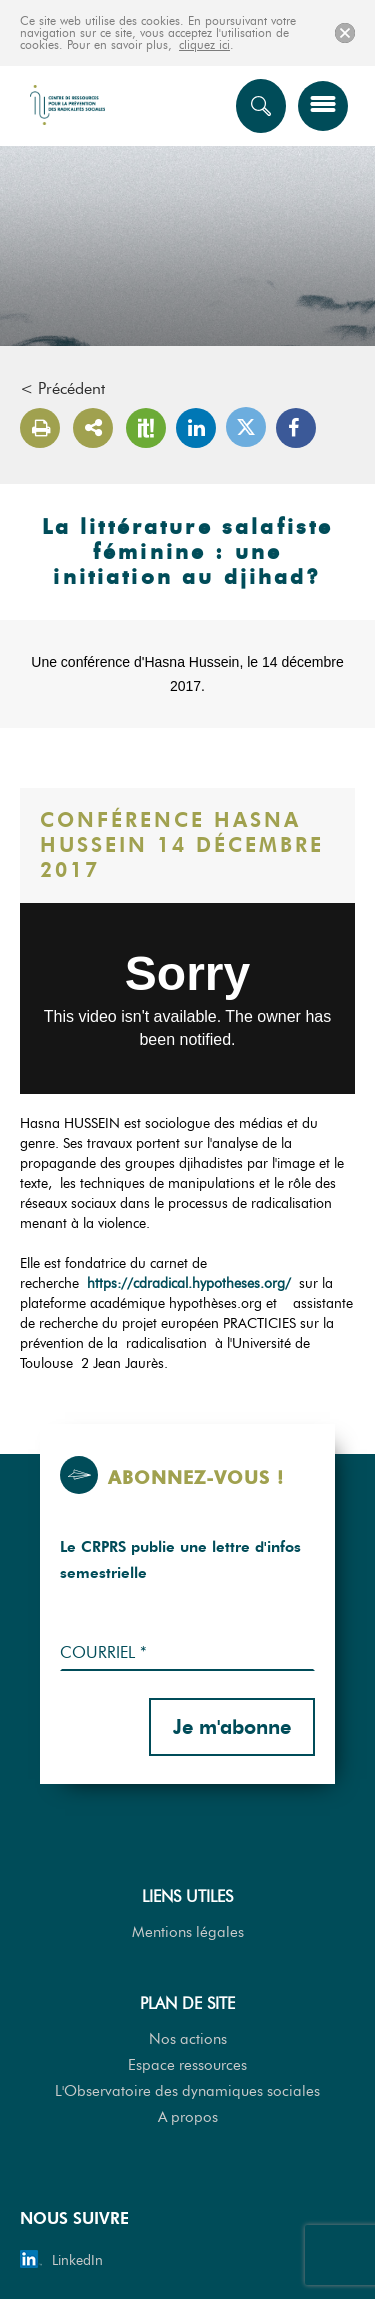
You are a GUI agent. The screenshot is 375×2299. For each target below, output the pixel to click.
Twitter (246, 427)
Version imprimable (40, 428)
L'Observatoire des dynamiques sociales (187, 2091)
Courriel (103, 1652)
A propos (188, 2117)
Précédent (71, 389)
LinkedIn (196, 428)
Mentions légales (188, 1932)
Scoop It (146, 428)
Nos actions (188, 2039)
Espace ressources (187, 2065)
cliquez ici (204, 44)
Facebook (296, 428)
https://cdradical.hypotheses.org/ (189, 1283)
